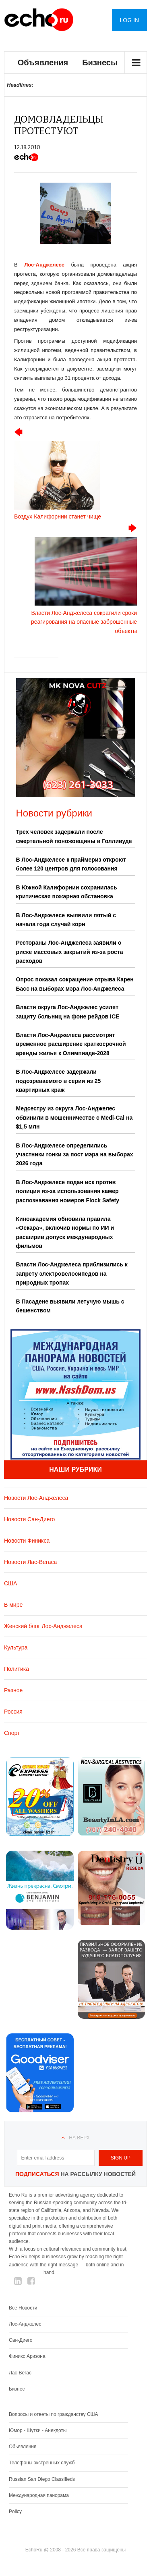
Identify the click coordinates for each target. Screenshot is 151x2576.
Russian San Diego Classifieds (42, 2479)
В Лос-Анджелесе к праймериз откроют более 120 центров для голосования (71, 864)
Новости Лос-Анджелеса (36, 1498)
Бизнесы (100, 62)
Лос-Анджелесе (44, 265)
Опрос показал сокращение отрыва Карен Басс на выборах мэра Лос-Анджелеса (75, 983)
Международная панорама (39, 2495)
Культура (15, 1647)
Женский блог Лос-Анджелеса (43, 1626)
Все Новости (23, 2308)
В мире (13, 1604)
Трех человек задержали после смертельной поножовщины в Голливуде (74, 836)
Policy (15, 2511)
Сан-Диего (20, 2340)
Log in (129, 20)
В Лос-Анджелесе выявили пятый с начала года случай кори (66, 919)
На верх (79, 2138)
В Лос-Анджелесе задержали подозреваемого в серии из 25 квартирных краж (58, 1080)
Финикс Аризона (27, 2356)
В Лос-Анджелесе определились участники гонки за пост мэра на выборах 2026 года (74, 1154)
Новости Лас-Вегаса (30, 1562)
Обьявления (23, 2446)
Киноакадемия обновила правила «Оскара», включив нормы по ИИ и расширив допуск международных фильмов (65, 1232)
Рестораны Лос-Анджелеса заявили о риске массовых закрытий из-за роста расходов (69, 951)
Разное (13, 1690)
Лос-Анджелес (25, 2324)
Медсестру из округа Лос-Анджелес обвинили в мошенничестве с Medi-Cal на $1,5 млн (74, 1117)
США (10, 1583)
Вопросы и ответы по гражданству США (53, 2414)
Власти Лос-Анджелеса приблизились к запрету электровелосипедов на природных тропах (72, 1273)
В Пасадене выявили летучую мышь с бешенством (70, 1306)
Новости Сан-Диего (29, 1519)
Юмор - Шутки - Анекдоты (37, 2430)
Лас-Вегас (20, 2373)
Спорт (12, 1733)
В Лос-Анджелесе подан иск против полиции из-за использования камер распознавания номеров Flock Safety (68, 1191)
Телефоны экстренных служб (41, 2463)
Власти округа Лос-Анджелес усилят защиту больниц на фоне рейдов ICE (68, 1011)
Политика (16, 1669)
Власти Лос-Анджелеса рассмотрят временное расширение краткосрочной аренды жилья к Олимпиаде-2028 (71, 1044)
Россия (13, 1711)
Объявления (43, 62)
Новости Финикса (27, 1540)
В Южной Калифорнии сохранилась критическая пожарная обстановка (66, 892)
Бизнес (17, 2389)
